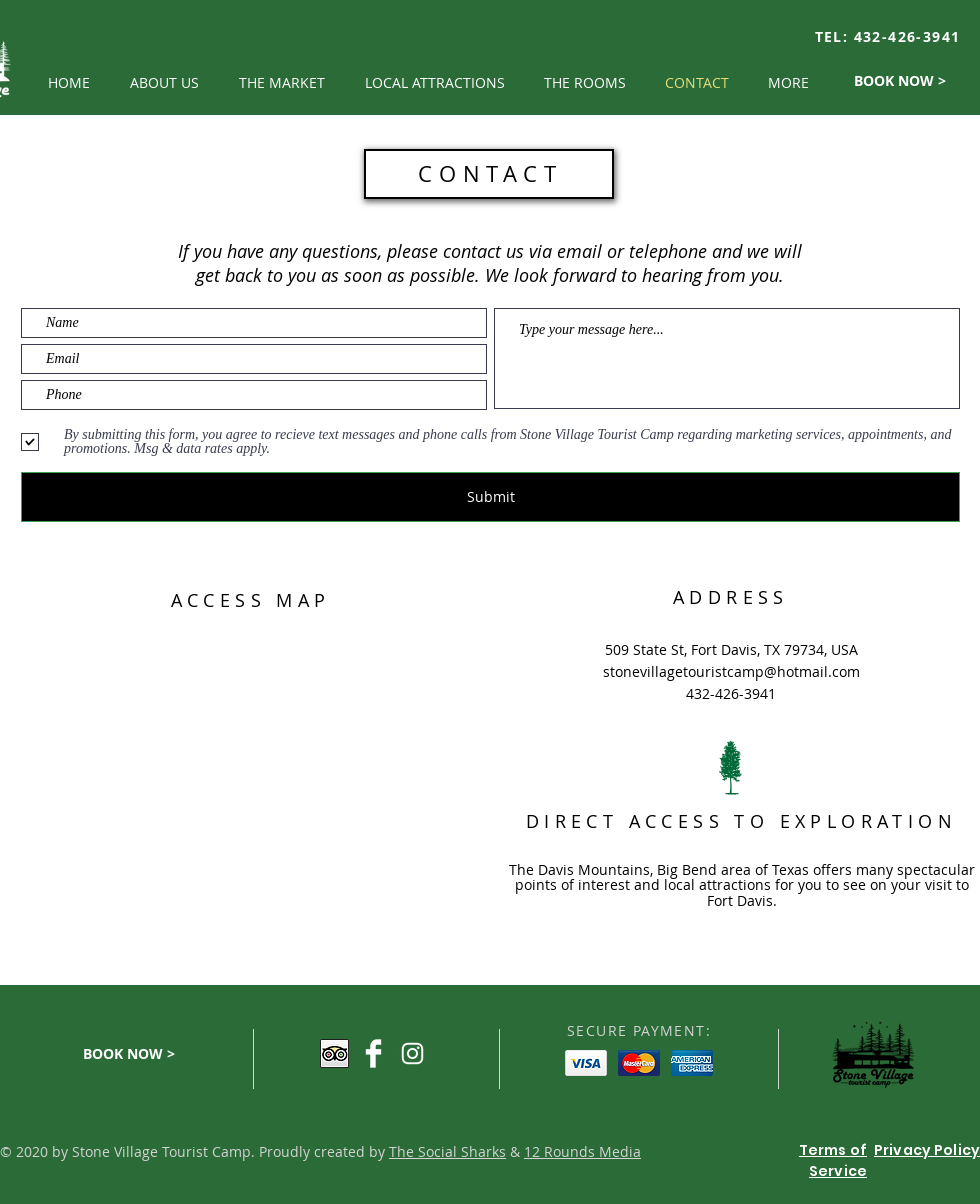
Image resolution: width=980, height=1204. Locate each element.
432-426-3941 (907, 36)
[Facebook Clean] (373, 1053)
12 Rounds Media (582, 1151)
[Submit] (490, 497)
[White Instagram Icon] (412, 1053)
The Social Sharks (447, 1151)
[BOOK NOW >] (899, 81)
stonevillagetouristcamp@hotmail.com (731, 671)
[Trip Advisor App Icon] (334, 1053)
